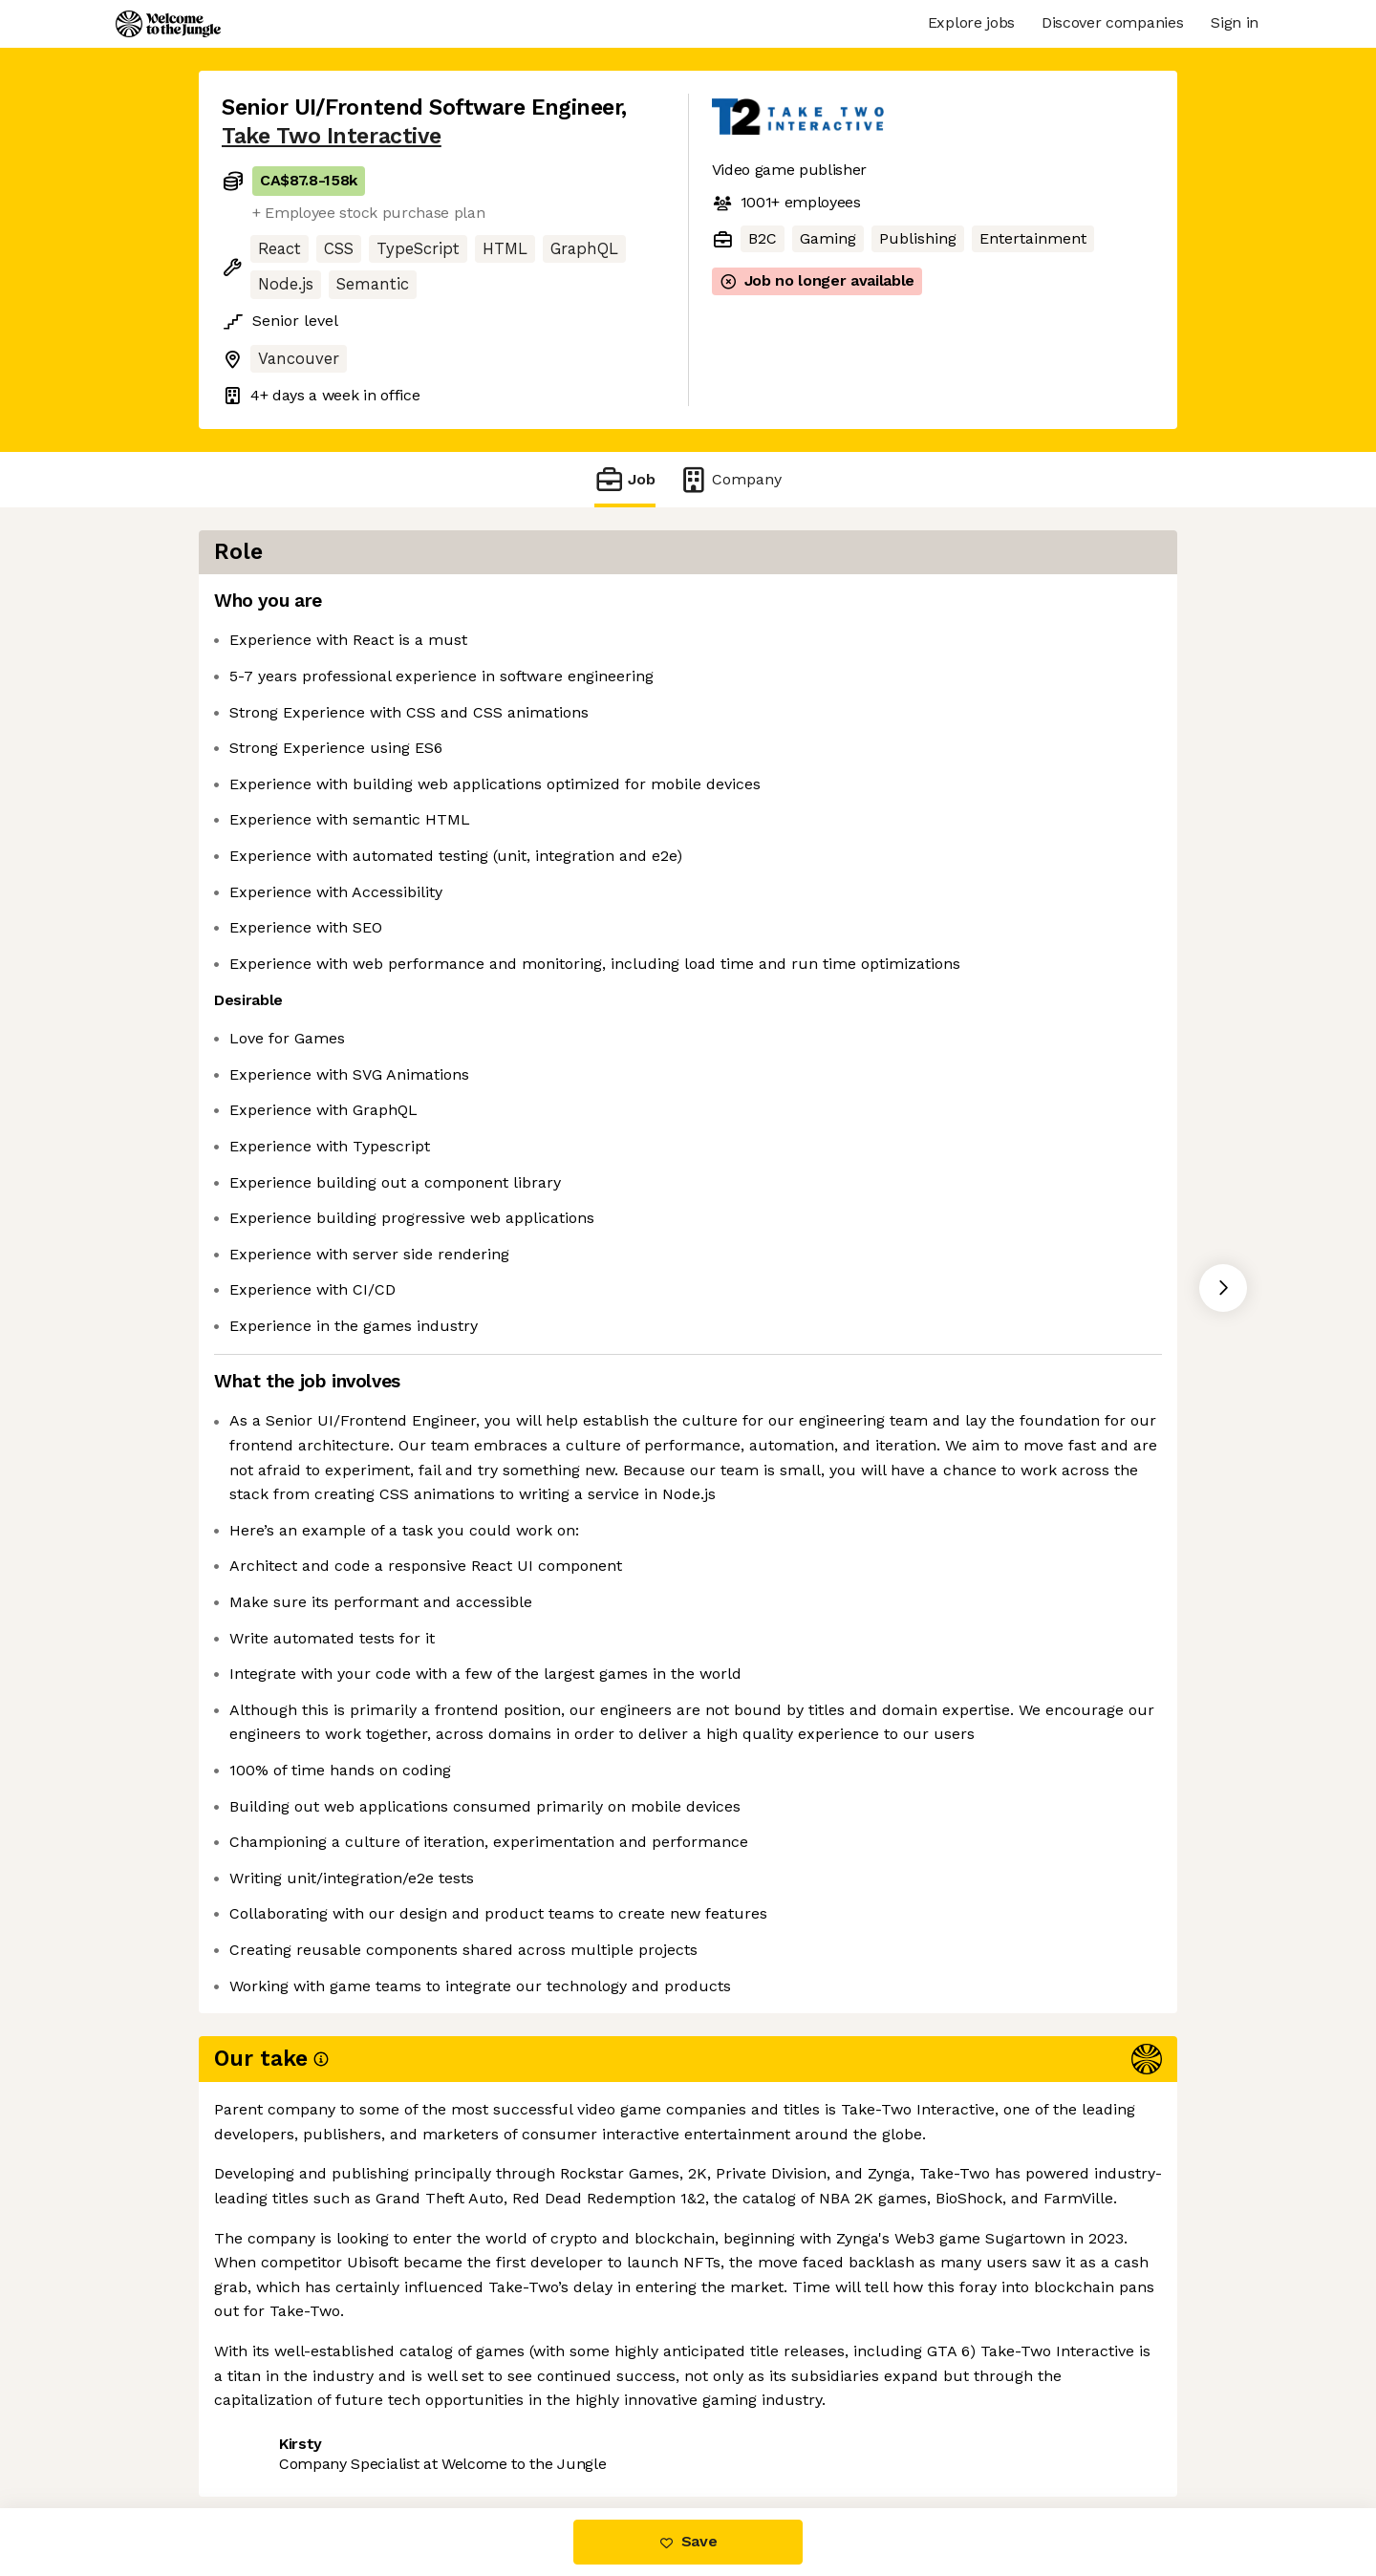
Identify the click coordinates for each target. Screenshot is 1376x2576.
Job (625, 479)
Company (730, 479)
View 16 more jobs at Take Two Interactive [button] (510, 2427)
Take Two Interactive (331, 136)
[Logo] (168, 24)
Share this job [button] (274, 2427)
